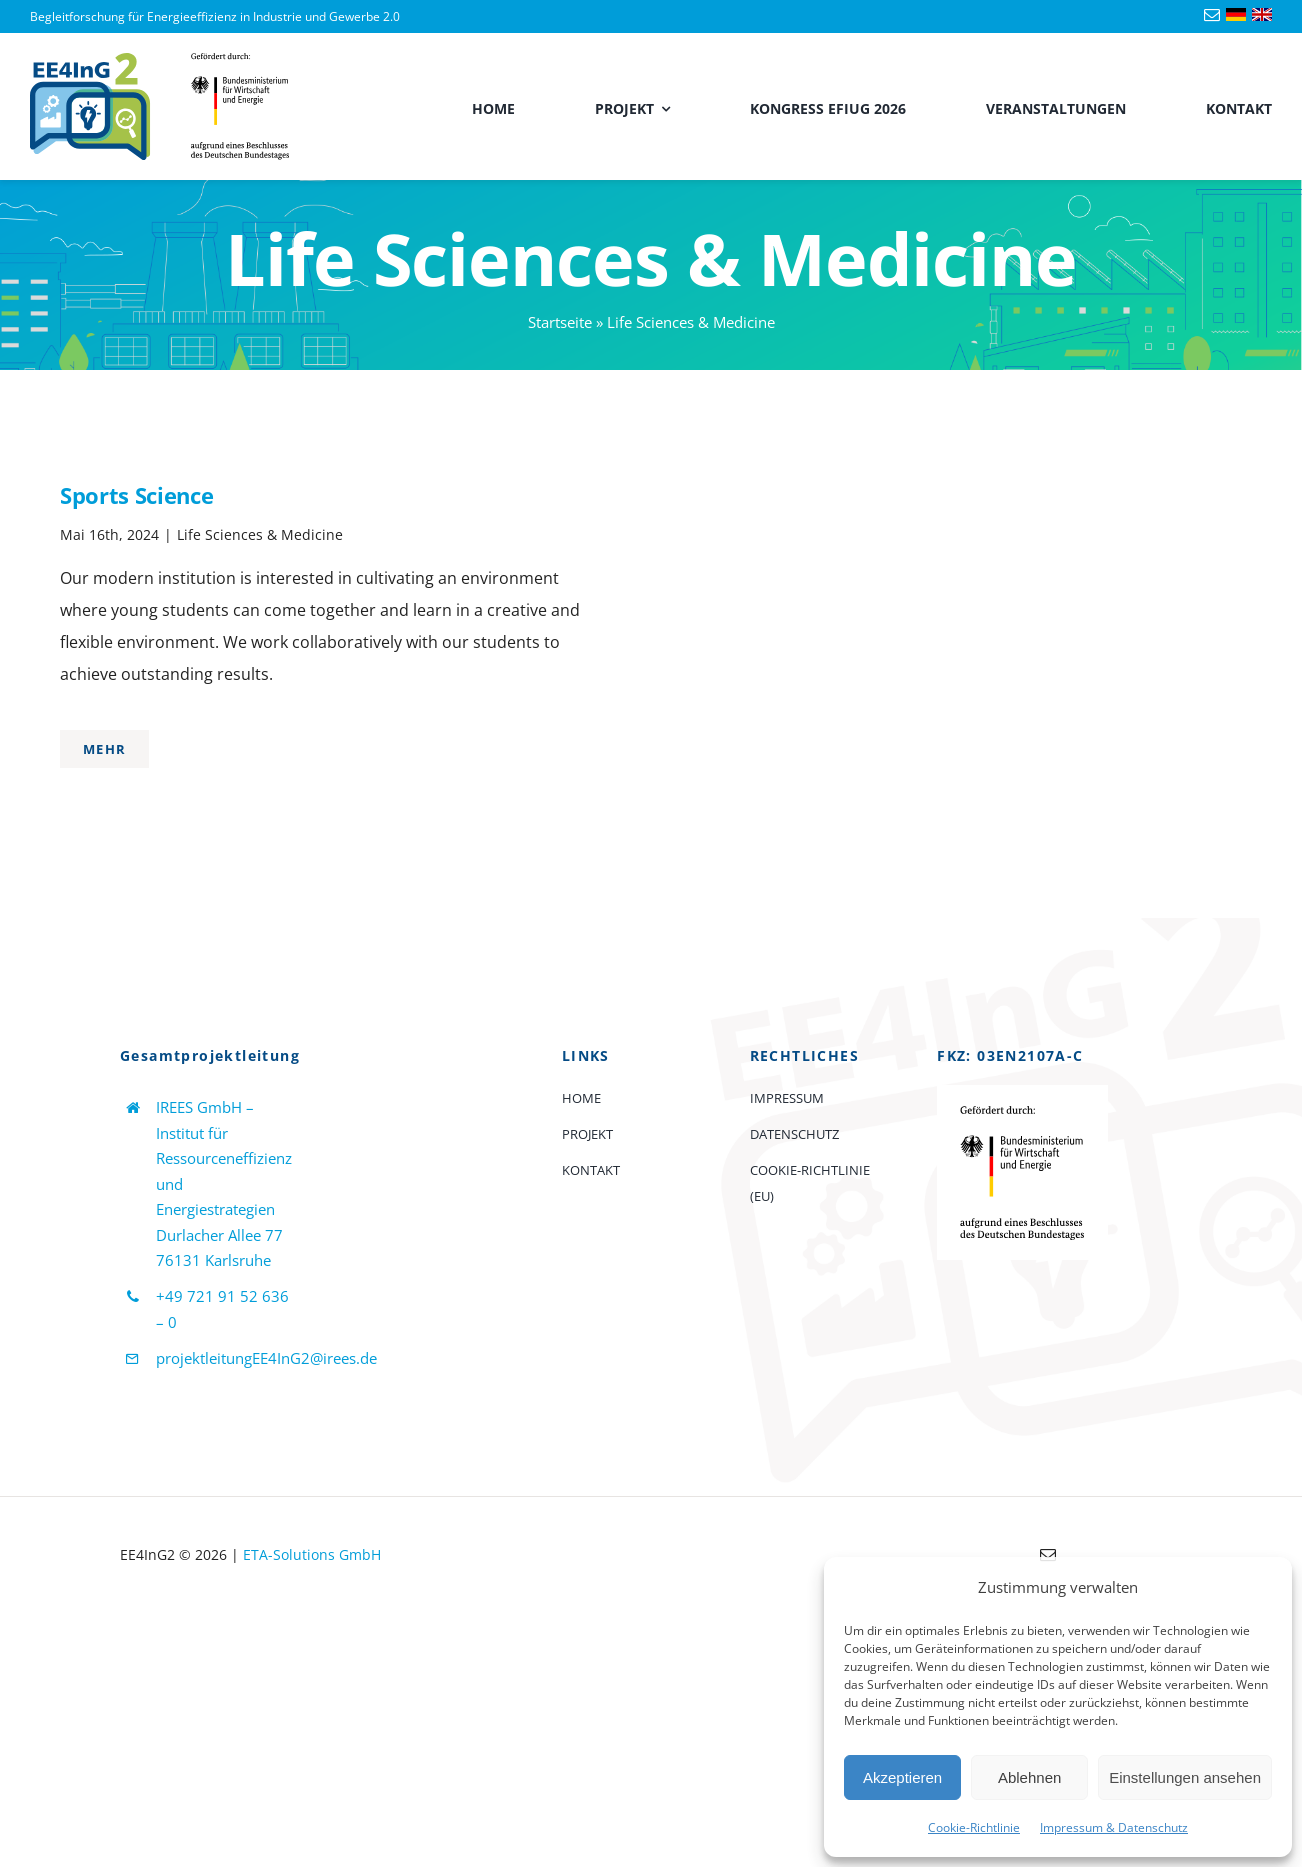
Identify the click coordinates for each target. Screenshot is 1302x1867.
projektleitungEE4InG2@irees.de (266, 1358)
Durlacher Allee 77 (219, 1235)
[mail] (1212, 15)
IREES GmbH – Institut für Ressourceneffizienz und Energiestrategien (224, 1158)
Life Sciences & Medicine (260, 534)
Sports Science (136, 495)
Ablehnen (1029, 1777)
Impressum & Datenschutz (1114, 1827)
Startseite (560, 322)
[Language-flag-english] (1262, 16)
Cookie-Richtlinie (974, 1827)
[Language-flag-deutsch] (1236, 16)
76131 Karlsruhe (213, 1260)
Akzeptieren (902, 1777)
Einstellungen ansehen (1185, 1777)
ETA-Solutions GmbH (312, 1554)
